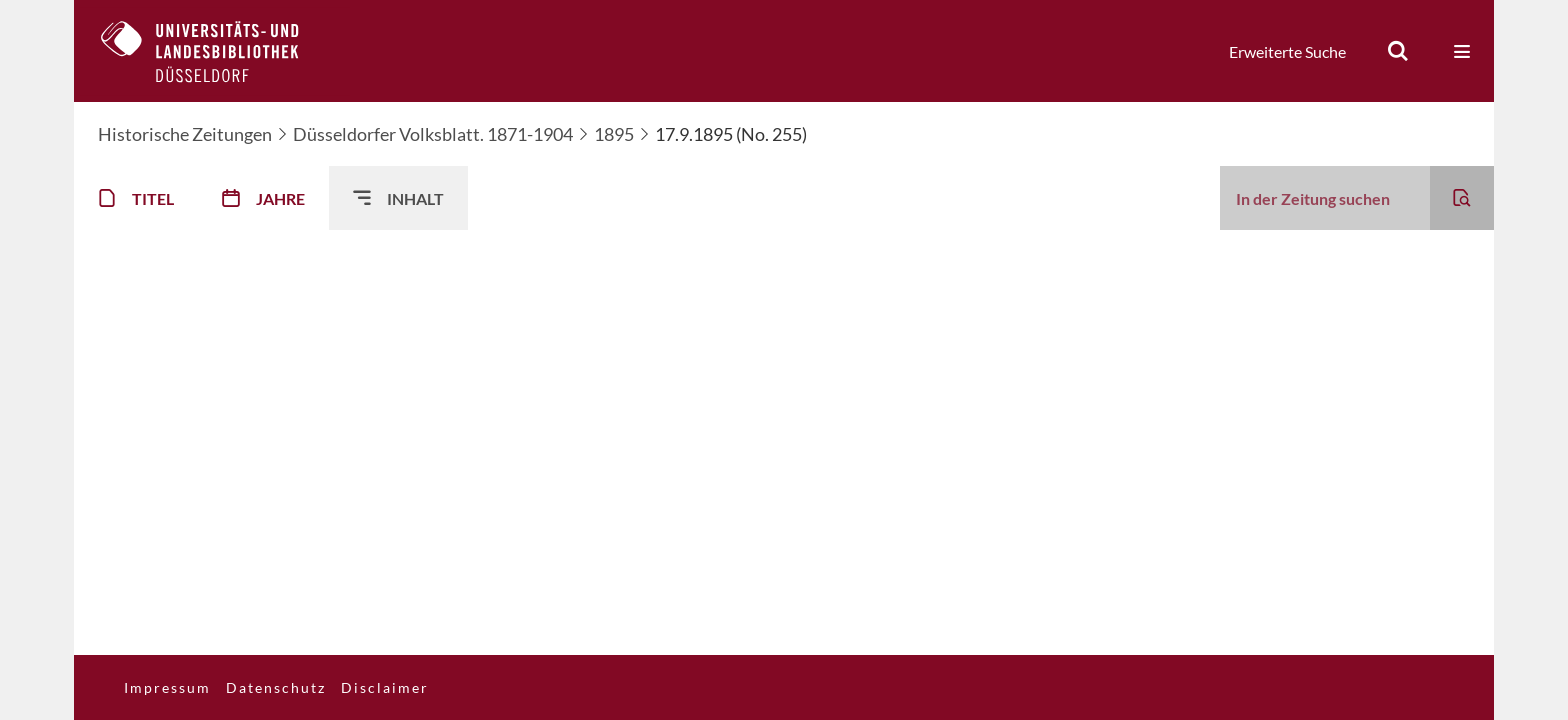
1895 (614, 134)
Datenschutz (276, 687)
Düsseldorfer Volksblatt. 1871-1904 (433, 134)
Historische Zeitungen (185, 134)
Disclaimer (385, 687)
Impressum (167, 687)
